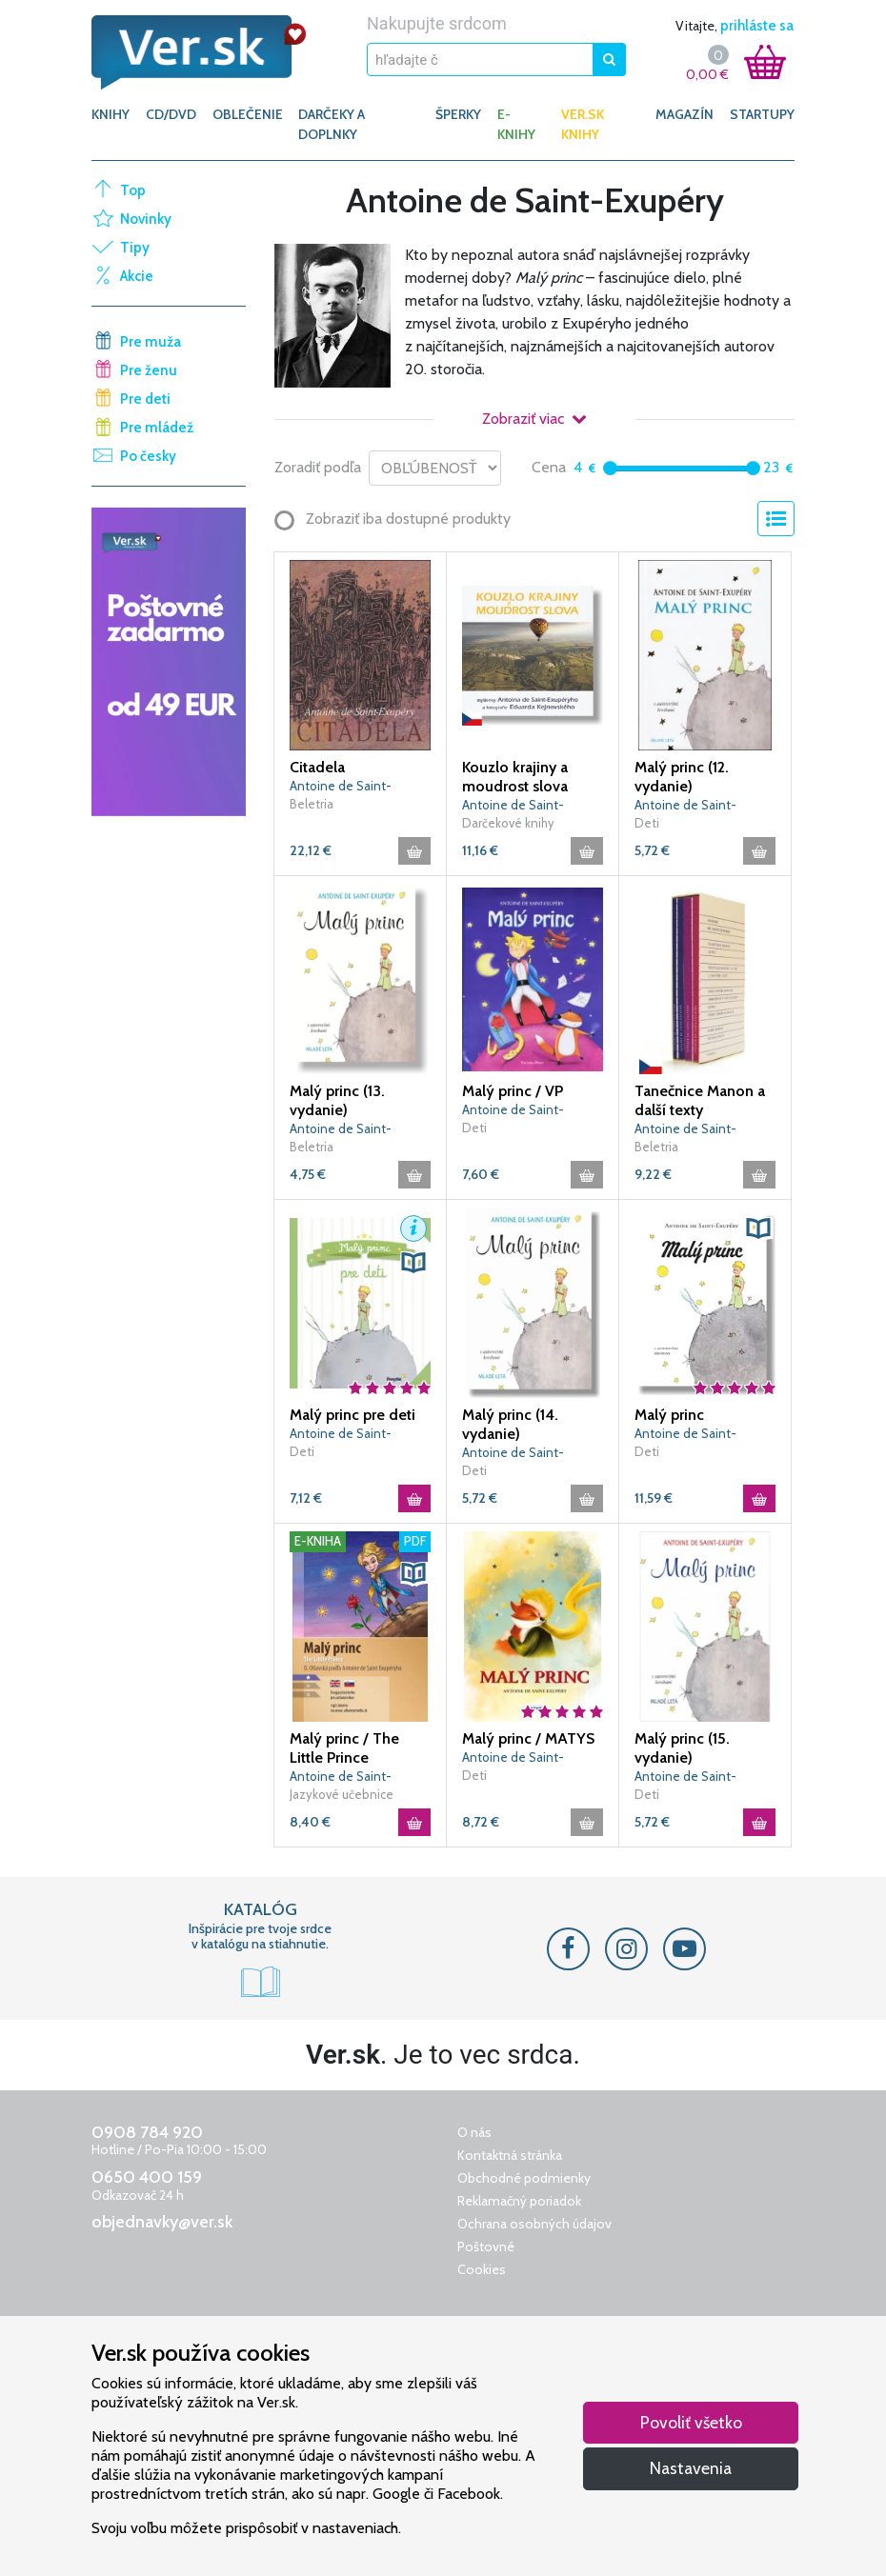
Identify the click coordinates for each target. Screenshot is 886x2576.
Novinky (145, 219)
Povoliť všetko (691, 2422)
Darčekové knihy (508, 822)
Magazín (684, 114)
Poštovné (485, 2246)
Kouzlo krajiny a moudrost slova (515, 776)
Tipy (135, 247)
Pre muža (150, 341)
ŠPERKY (458, 114)
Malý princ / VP (512, 1091)
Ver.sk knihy (582, 124)
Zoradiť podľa (317, 467)
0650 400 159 (146, 2177)
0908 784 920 (147, 2132)
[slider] (610, 468)
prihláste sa (757, 25)
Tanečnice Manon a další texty (699, 1100)
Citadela (317, 767)
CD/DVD (171, 114)
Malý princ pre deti (352, 1415)
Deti (646, 822)
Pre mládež (156, 427)
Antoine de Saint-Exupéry (341, 786)
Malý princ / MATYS (528, 1738)
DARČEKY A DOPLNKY (331, 124)
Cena (549, 467)
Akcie (136, 276)
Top (133, 190)
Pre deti (145, 399)
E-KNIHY (516, 124)
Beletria (311, 803)
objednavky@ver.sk (161, 2221)
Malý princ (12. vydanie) (681, 776)
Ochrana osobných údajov (534, 2223)
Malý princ (669, 1415)
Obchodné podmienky (524, 2178)
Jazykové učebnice (341, 1794)
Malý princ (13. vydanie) (337, 1100)
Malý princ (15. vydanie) (682, 1748)
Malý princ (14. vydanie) (510, 1424)
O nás (474, 2132)
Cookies (481, 2269)
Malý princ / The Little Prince (344, 1748)
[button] (413, 1228)
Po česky (148, 456)
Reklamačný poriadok (519, 2200)
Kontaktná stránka (509, 2155)
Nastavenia (691, 2468)
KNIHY (110, 114)
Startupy (762, 114)
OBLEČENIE (247, 114)
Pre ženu (148, 370)
